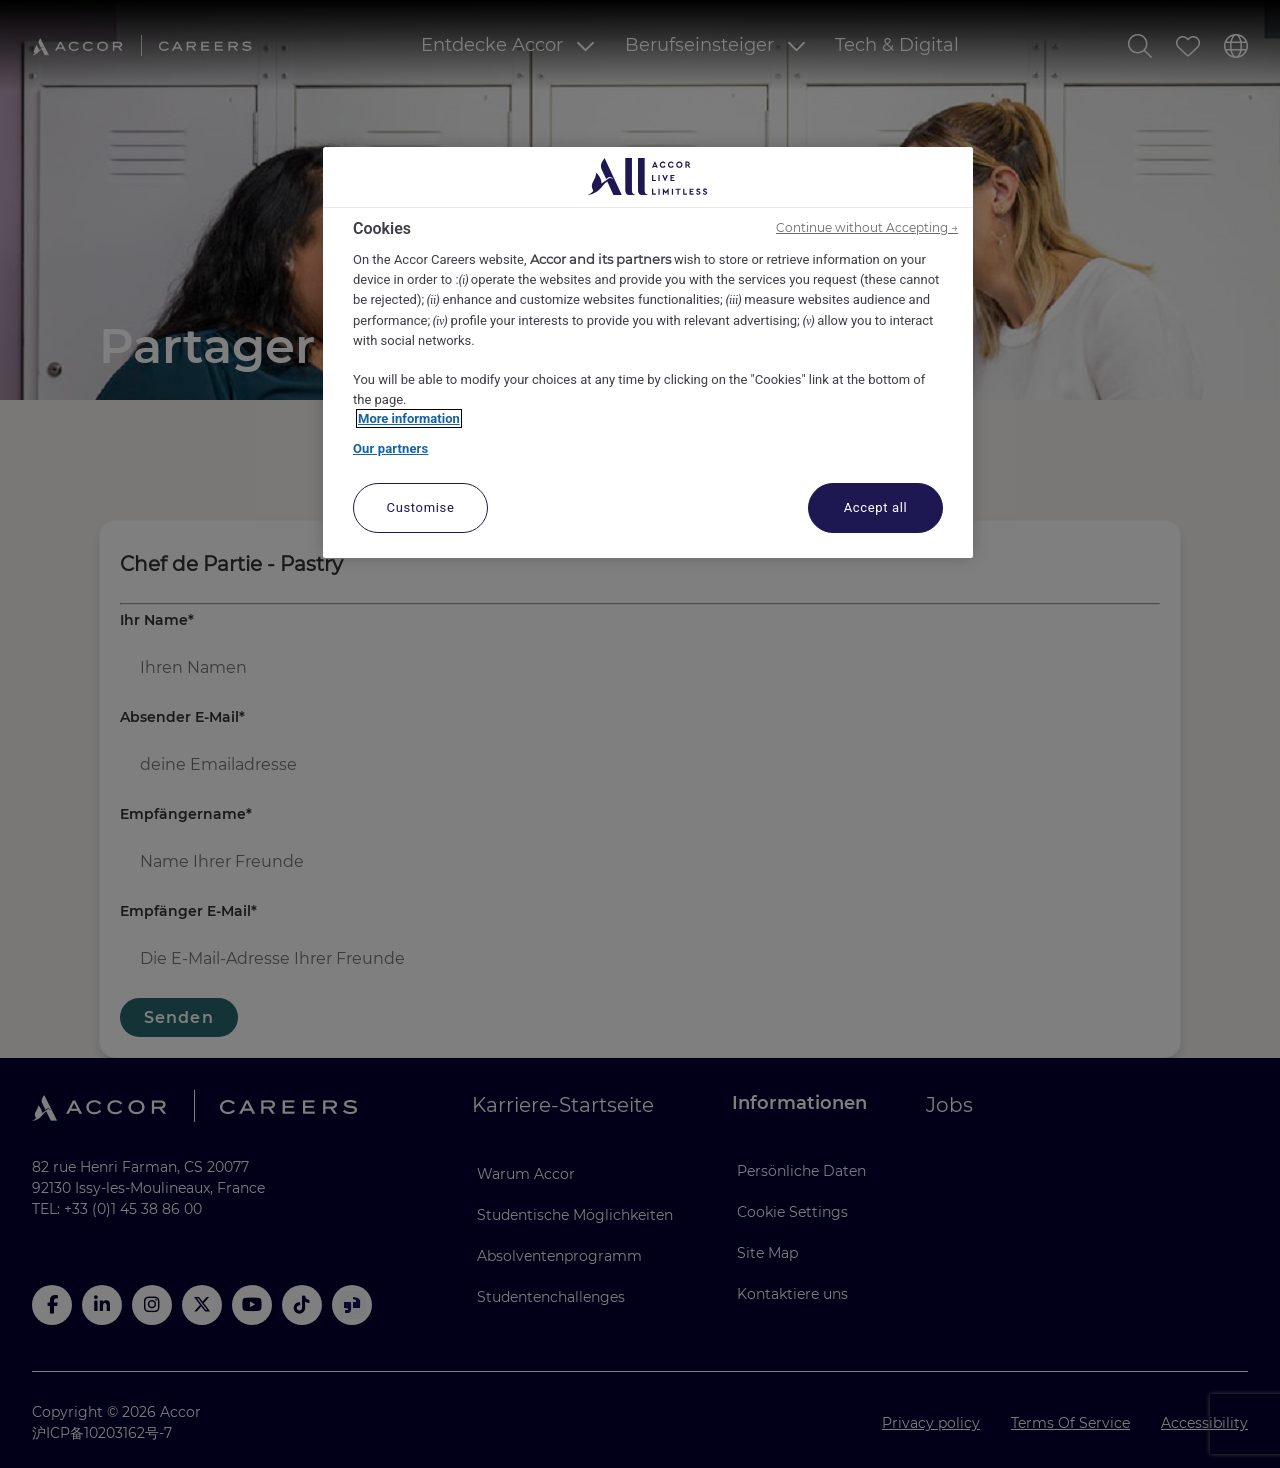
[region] (648, 353)
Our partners (390, 448)
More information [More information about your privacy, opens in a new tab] (409, 418)
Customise (421, 507)
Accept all (876, 507)
